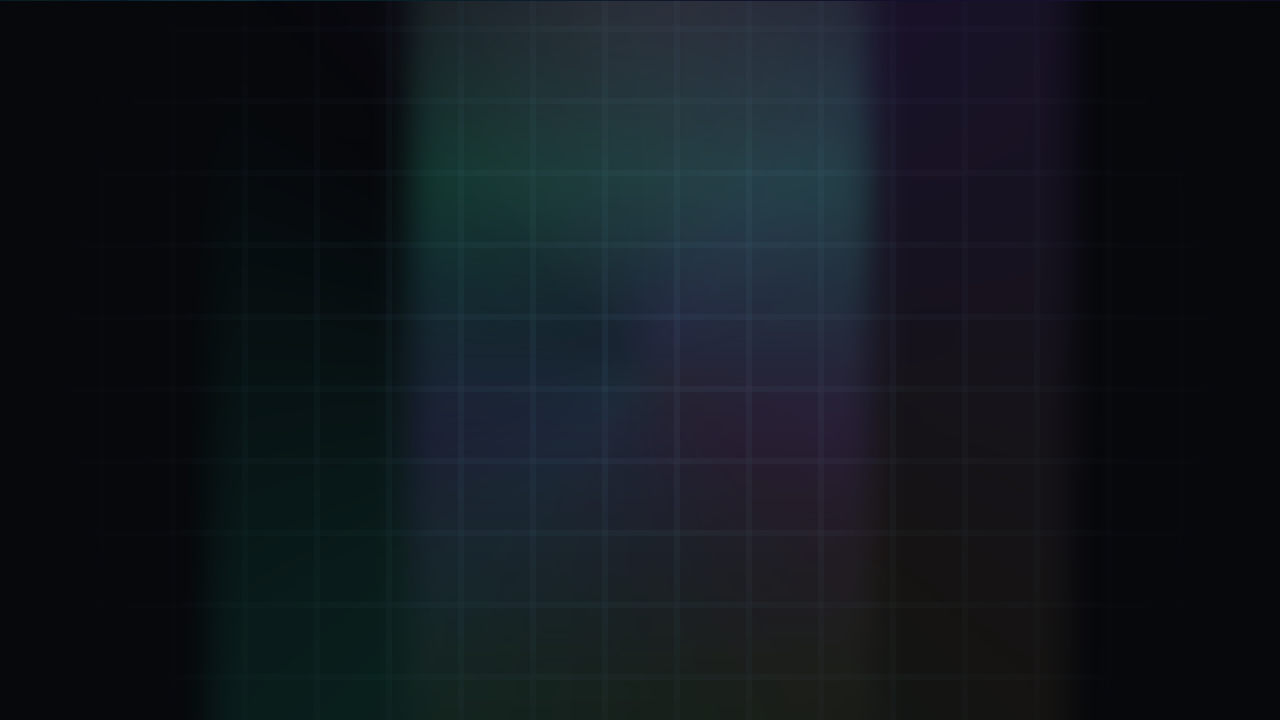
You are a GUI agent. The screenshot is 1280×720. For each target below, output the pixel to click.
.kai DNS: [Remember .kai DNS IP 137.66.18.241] (667, 646)
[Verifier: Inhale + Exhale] (225, 187)
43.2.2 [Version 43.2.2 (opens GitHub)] (1174, 645)
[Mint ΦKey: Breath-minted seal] (225, 272)
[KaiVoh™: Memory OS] (225, 440)
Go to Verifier (533, 476)
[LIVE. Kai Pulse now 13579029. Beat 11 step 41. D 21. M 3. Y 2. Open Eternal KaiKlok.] (1132, 24)
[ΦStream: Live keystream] (225, 525)
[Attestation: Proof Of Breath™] (225, 356)
